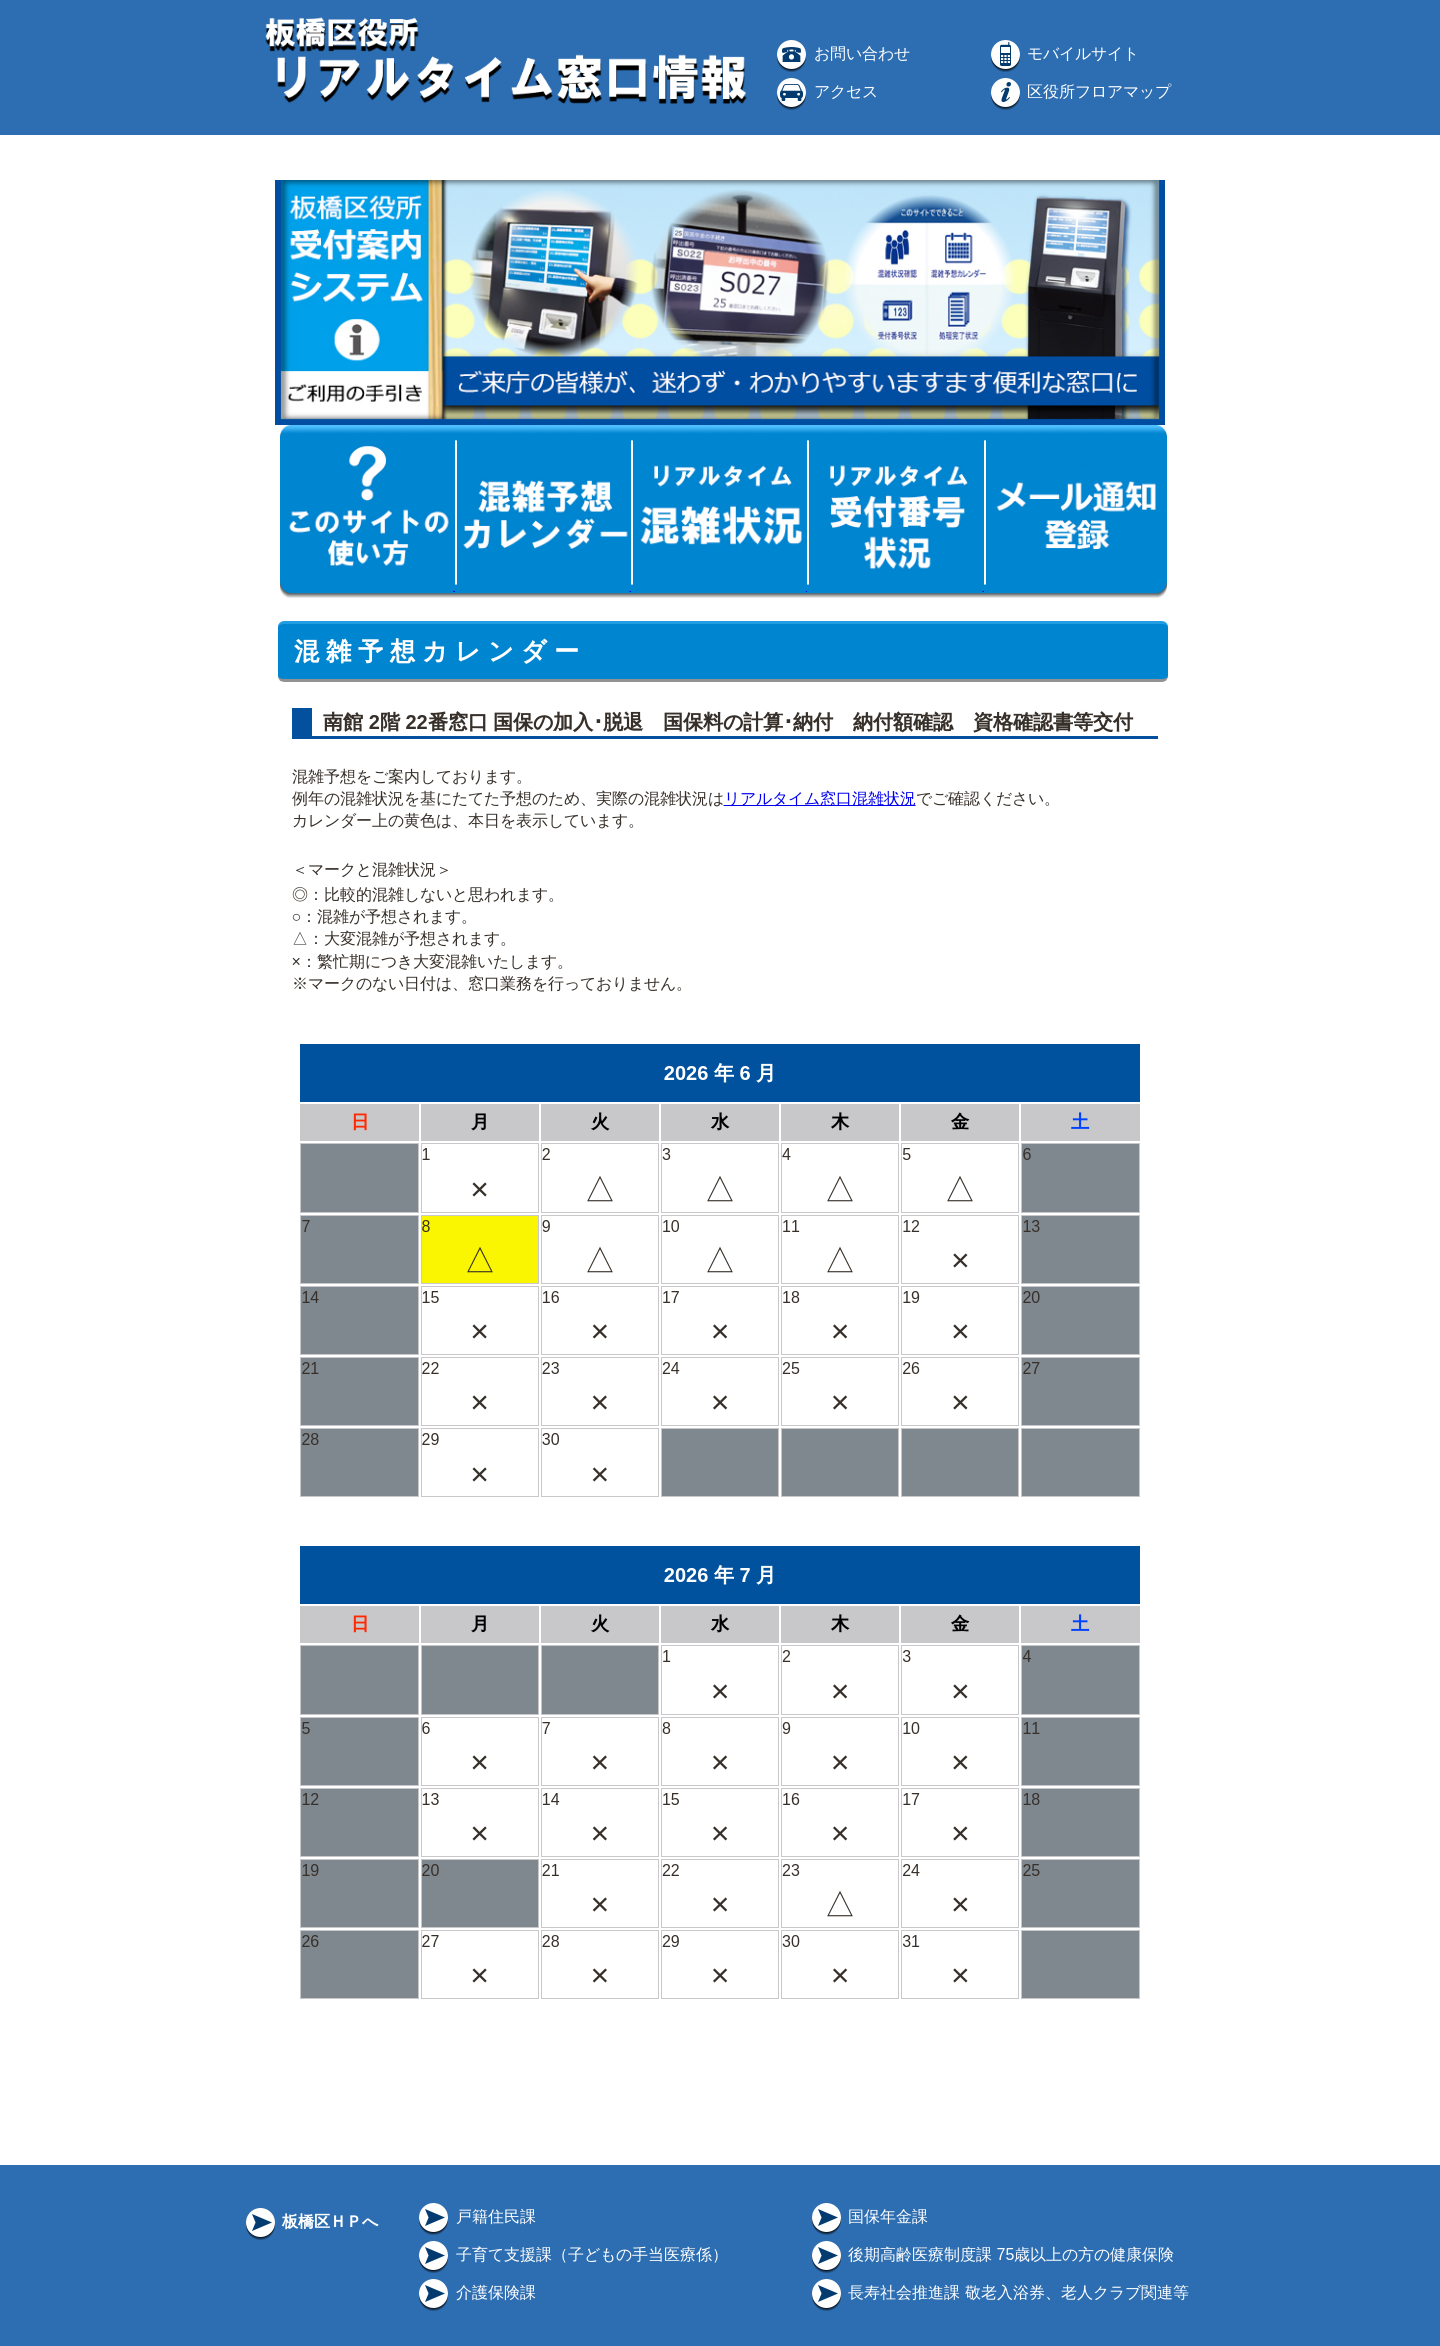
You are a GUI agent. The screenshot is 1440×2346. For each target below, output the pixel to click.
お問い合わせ (841, 53)
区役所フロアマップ (1079, 91)
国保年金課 (868, 2216)
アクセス (825, 91)
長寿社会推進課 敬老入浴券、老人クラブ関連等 (998, 2292)
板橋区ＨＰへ (310, 2221)
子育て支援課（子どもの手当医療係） (571, 2254)
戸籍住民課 (475, 2216)
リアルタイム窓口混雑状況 (820, 798)
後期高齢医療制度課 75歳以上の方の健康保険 (991, 2254)
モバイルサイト (1063, 53)
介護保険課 (475, 2292)
